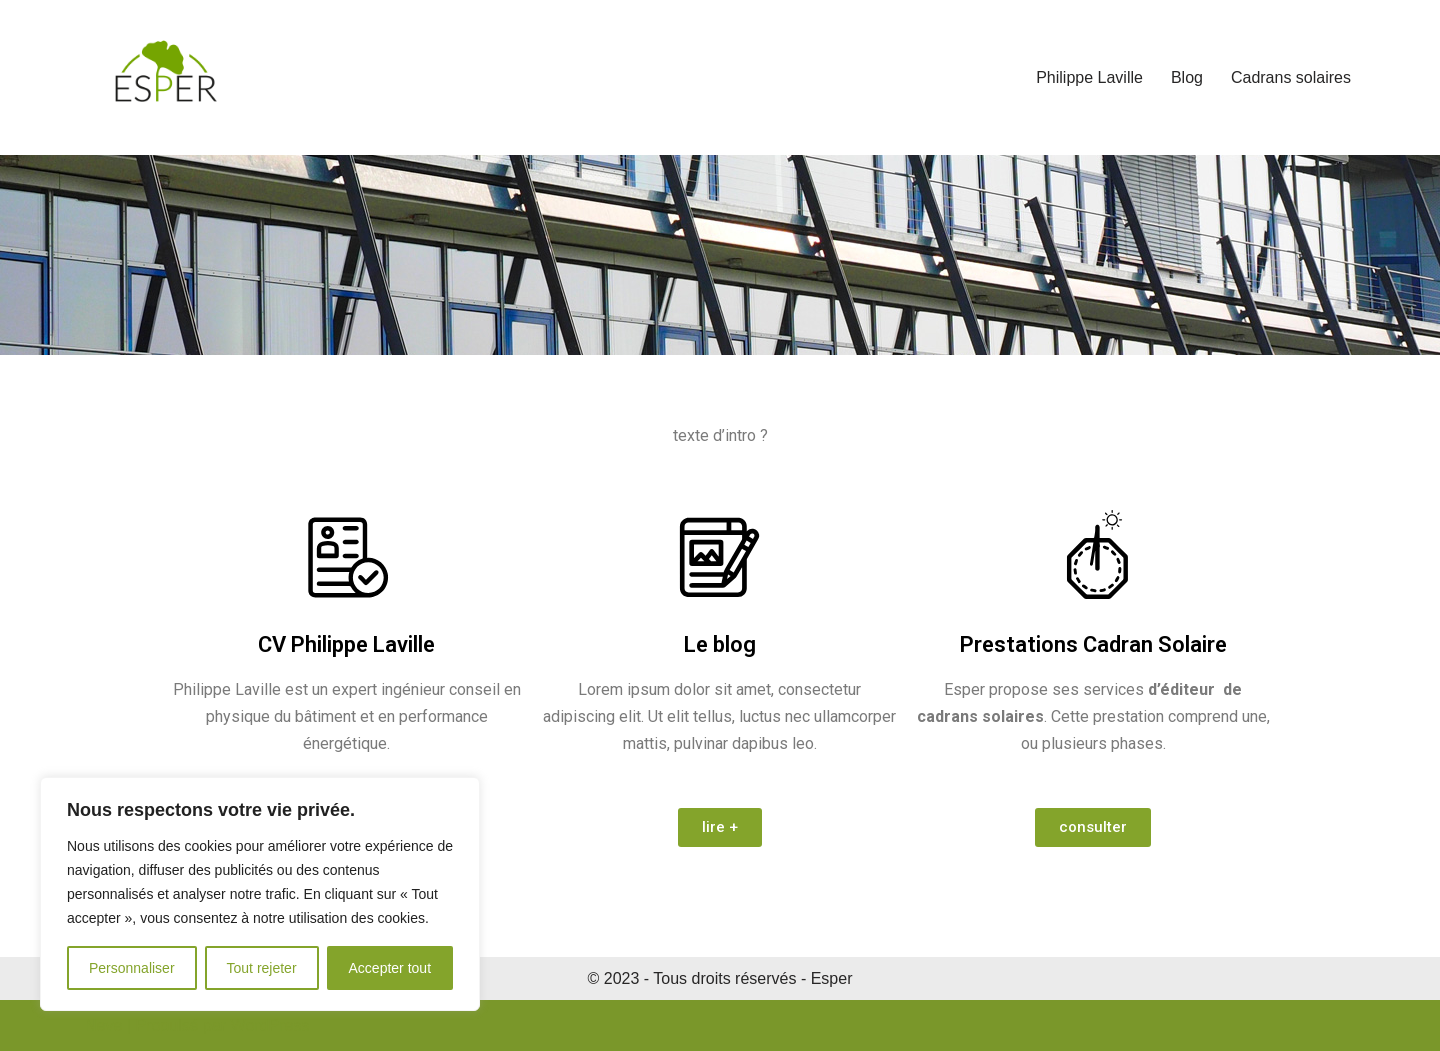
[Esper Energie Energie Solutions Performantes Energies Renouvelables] (164, 77)
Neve (103, 1025)
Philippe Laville (1089, 77)
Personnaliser (132, 968)
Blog (1187, 77)
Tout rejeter (262, 968)
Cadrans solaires (1291, 77)
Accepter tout (390, 968)
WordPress (270, 1025)
